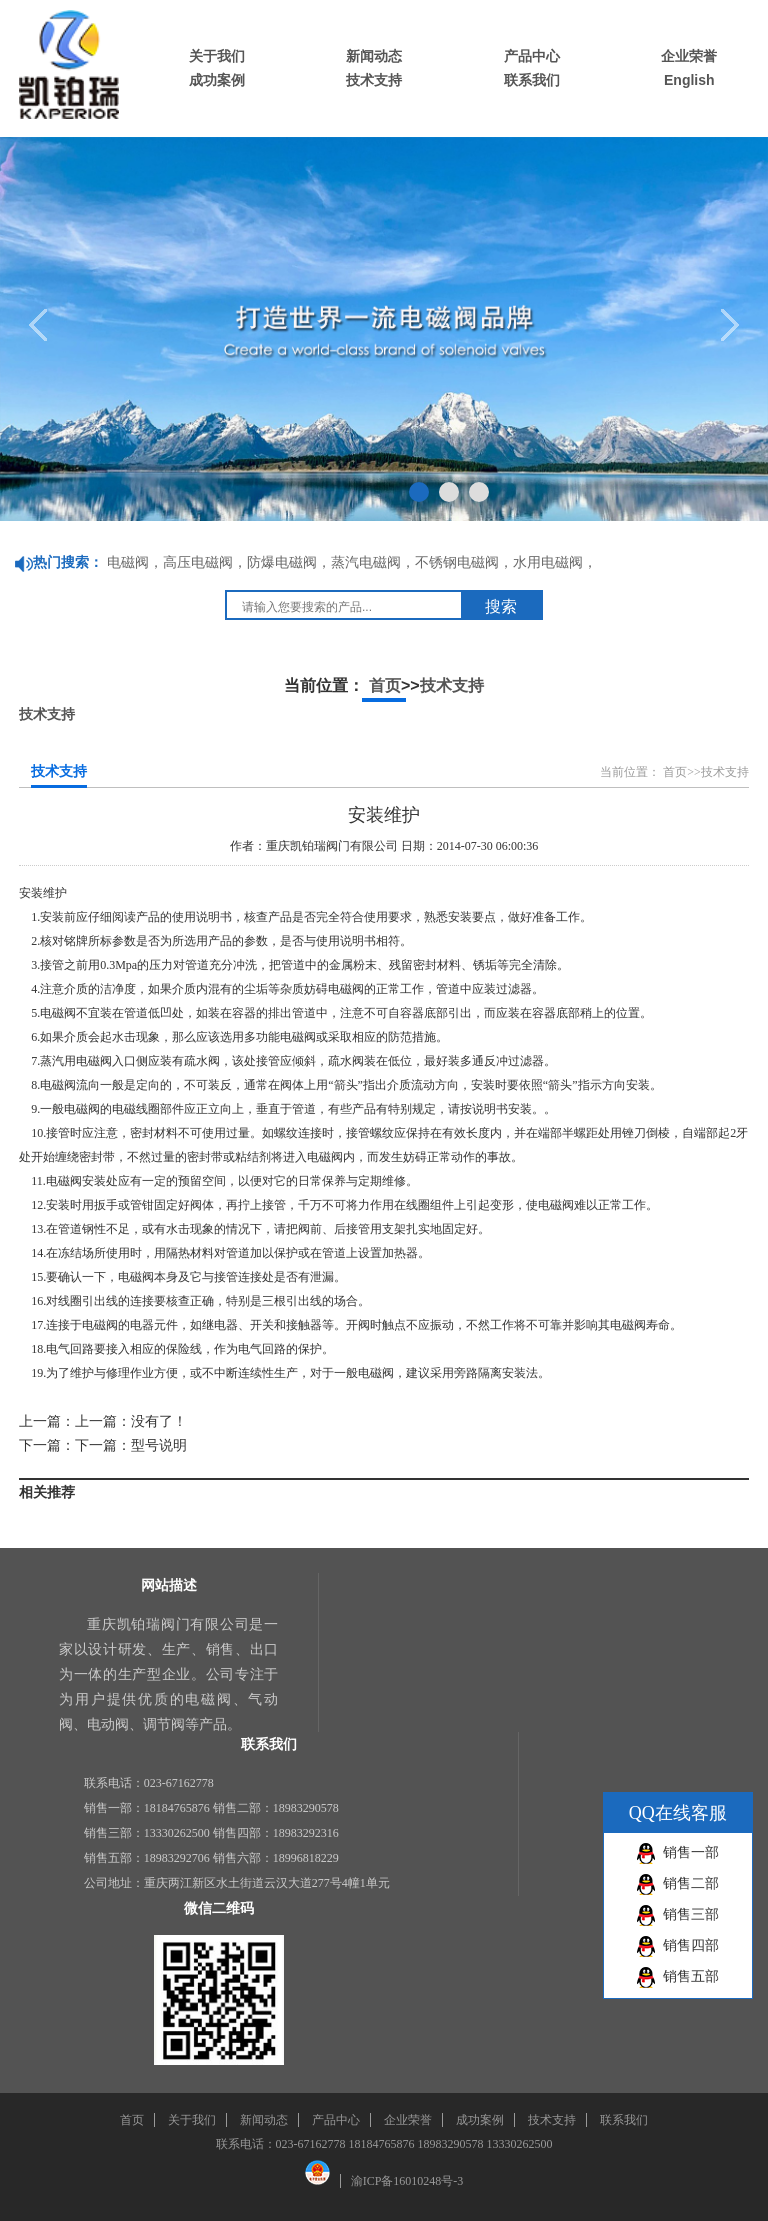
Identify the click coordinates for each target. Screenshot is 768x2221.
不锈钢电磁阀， (464, 562)
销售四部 (691, 1945)
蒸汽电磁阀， (373, 562)
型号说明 (159, 1445)
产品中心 (532, 56)
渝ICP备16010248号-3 (407, 2181)
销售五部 (691, 1976)
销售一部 (691, 1852)
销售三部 (691, 1914)
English (689, 80)
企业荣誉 (689, 56)
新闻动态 (374, 56)
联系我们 (532, 80)
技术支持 (374, 80)
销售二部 (691, 1883)
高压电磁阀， (205, 562)
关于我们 (217, 56)
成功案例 (217, 80)
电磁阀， (135, 562)
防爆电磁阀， (289, 562)
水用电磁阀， (555, 562)
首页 (385, 685)
